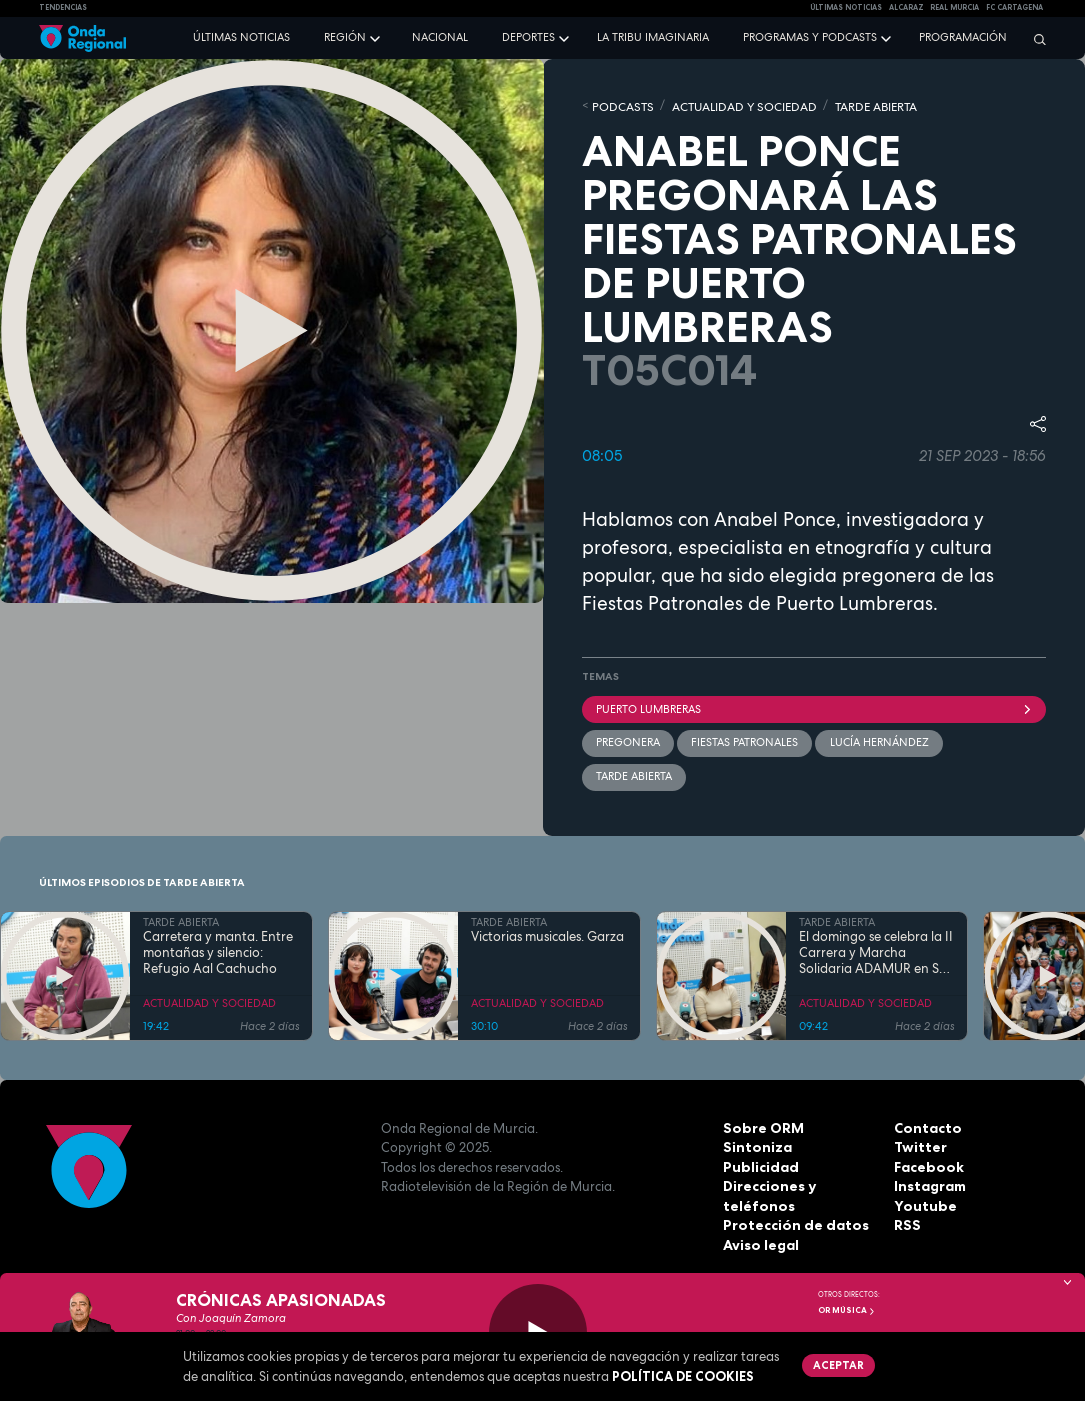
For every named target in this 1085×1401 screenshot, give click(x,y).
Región (345, 37)
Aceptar (837, 1364)
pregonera (628, 740)
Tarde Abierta (634, 773)
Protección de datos (791, 1222)
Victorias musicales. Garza (547, 933)
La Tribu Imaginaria (653, 37)
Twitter (919, 1144)
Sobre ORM (760, 1124)
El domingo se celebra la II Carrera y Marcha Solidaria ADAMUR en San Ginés (877, 949)
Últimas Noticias (846, 7)
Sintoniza (755, 1144)
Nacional (440, 37)
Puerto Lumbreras (814, 707)
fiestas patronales (744, 740)
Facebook (927, 1163)
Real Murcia (954, 7)
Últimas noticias (241, 37)
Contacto (925, 1124)
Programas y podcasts (810, 37)
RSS (906, 1222)
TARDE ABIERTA (854, 105)
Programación (963, 37)
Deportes (528, 37)
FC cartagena (1014, 7)
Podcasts (619, 105)
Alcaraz (906, 7)
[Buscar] (1035, 39)
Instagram (929, 1183)
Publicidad (758, 1163)
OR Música (847, 1310)
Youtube (922, 1202)
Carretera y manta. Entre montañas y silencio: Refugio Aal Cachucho (218, 949)
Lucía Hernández (878, 740)
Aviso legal (759, 1241)
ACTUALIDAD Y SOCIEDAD (731, 105)
